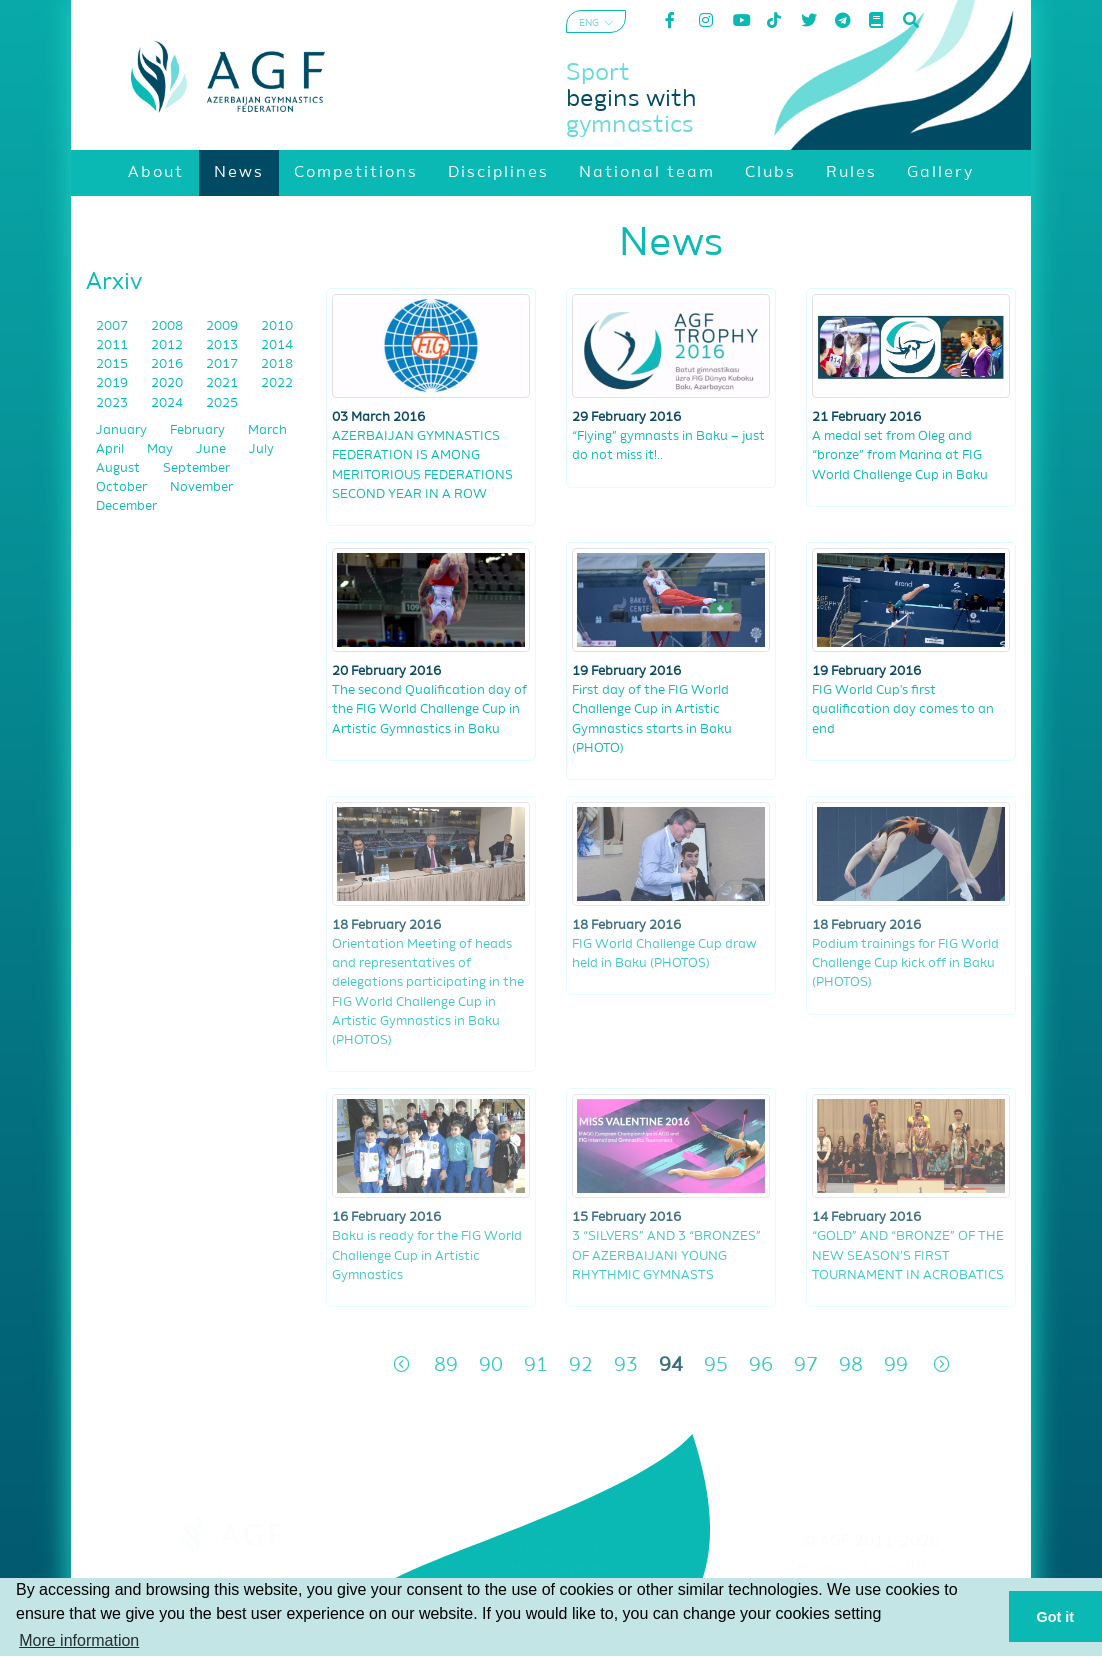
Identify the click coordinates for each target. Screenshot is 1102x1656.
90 (491, 1365)
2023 (113, 403)
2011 (113, 345)
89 (446, 1365)
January (123, 430)
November (201, 487)
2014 (277, 345)
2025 (222, 403)
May (161, 449)
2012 (168, 345)
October (123, 487)
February (199, 430)
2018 (277, 364)
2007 (113, 326)
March (267, 430)
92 (581, 1365)
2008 (168, 326)
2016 (168, 364)
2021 (223, 383)
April (111, 449)
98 (851, 1365)
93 (626, 1365)
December (126, 506)
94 (671, 1365)
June (212, 449)
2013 (223, 345)
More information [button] (79, 1640)
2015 (113, 364)
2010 (277, 326)
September (196, 468)
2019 (113, 383)
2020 (168, 383)
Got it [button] (1056, 1617)
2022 (277, 383)
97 (806, 1365)
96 (761, 1365)
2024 (168, 403)
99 (896, 1365)
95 (716, 1365)
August (119, 468)
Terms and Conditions (870, 1567)
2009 (223, 326)
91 (536, 1365)
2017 (223, 364)
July (261, 449)
